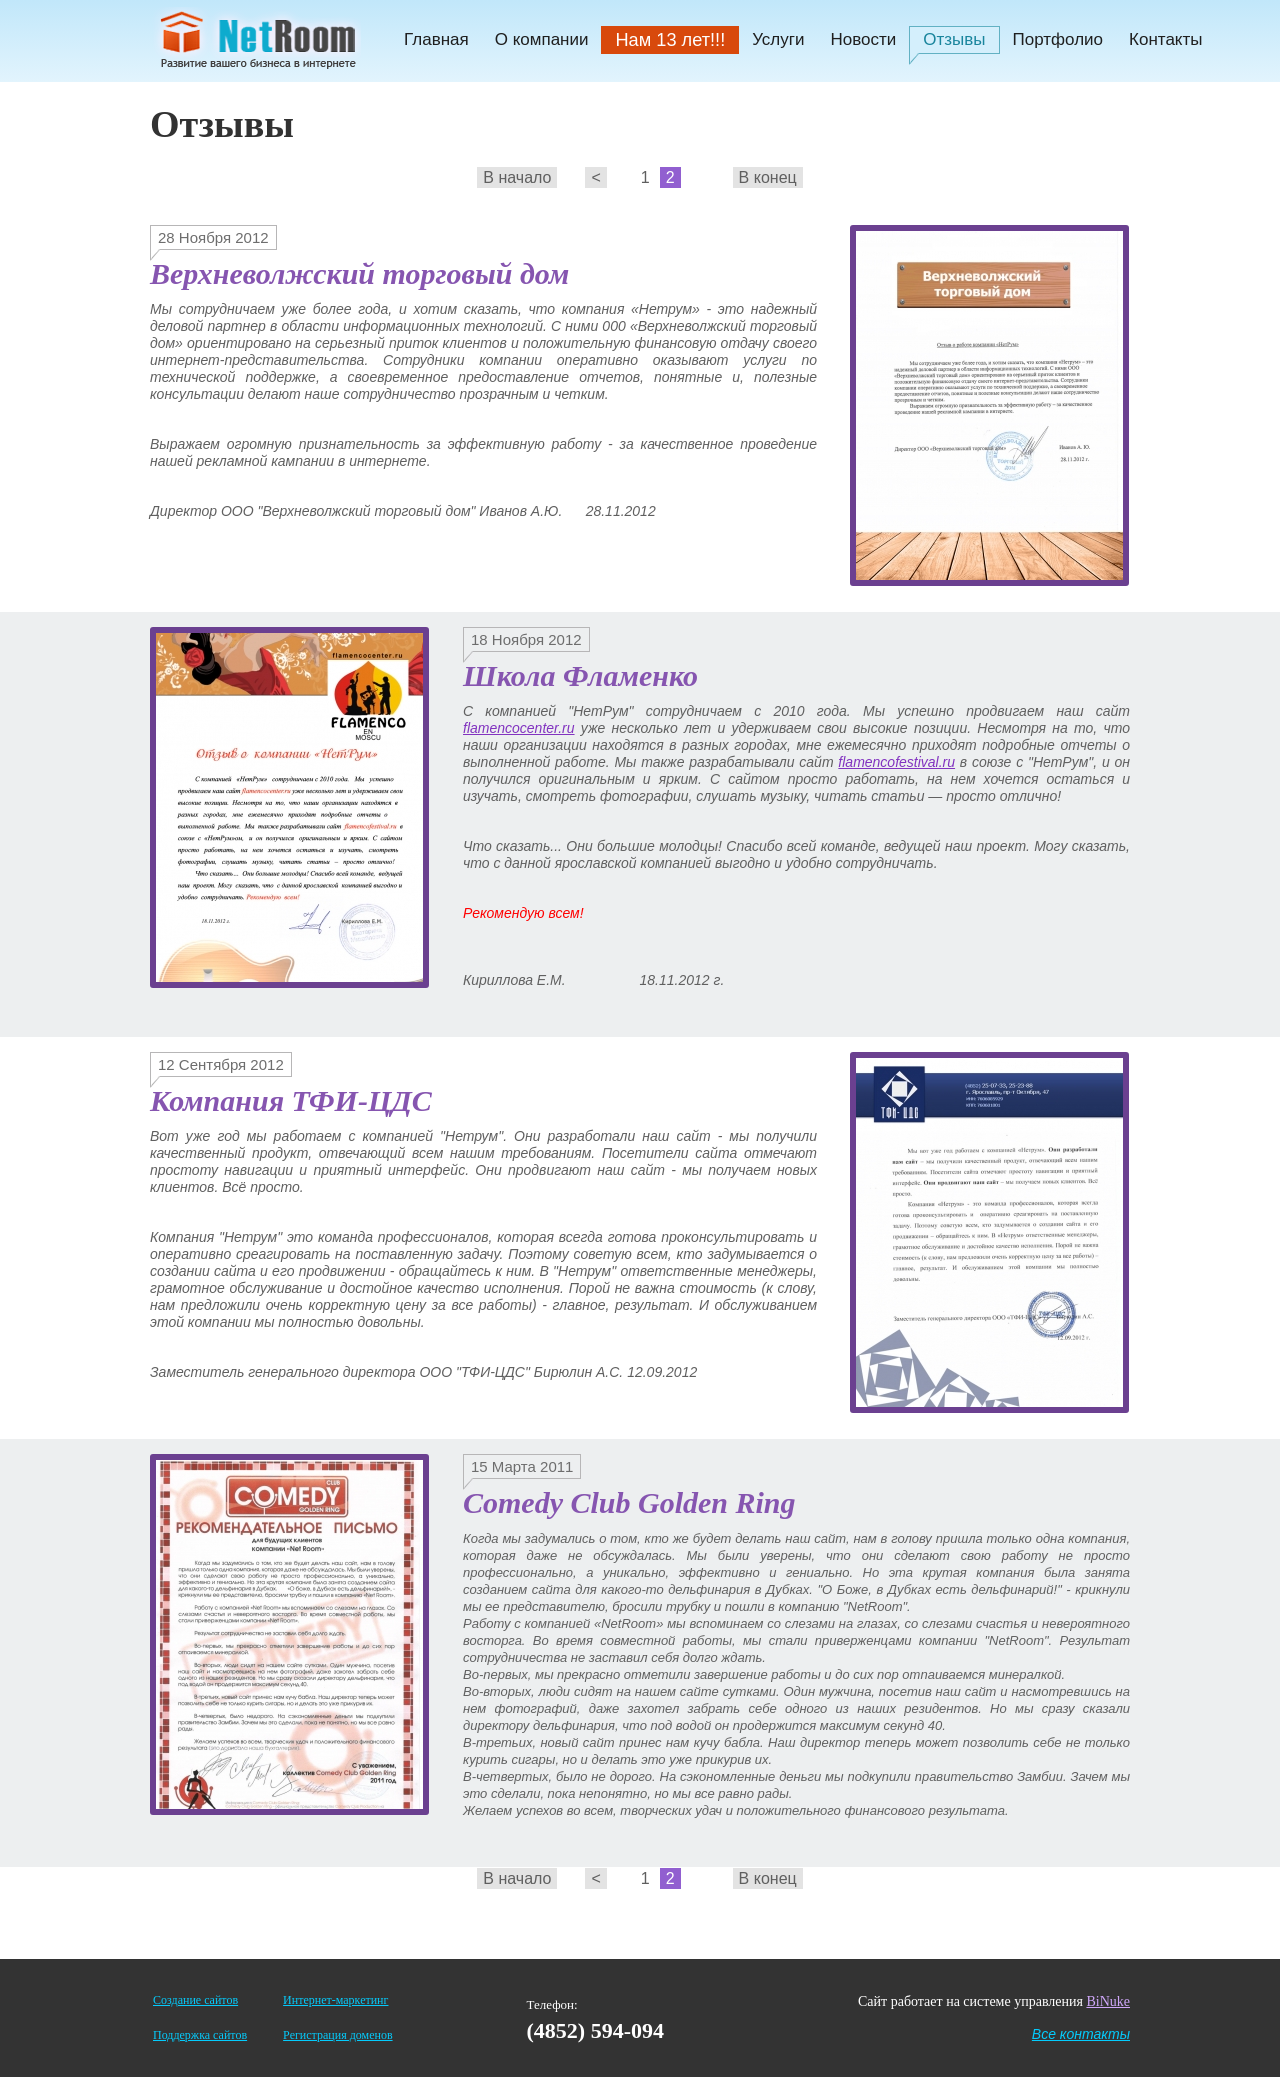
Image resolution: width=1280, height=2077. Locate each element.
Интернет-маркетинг (335, 2000)
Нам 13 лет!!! (670, 40)
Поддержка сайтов (200, 2035)
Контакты (1165, 39)
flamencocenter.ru (519, 728)
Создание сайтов (195, 2000)
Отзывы (954, 39)
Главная (436, 39)
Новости (863, 39)
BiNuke (1108, 2001)
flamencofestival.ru (896, 762)
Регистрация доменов (337, 2035)
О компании (542, 39)
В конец (768, 177)
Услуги (778, 39)
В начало (517, 177)
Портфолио (1058, 39)
